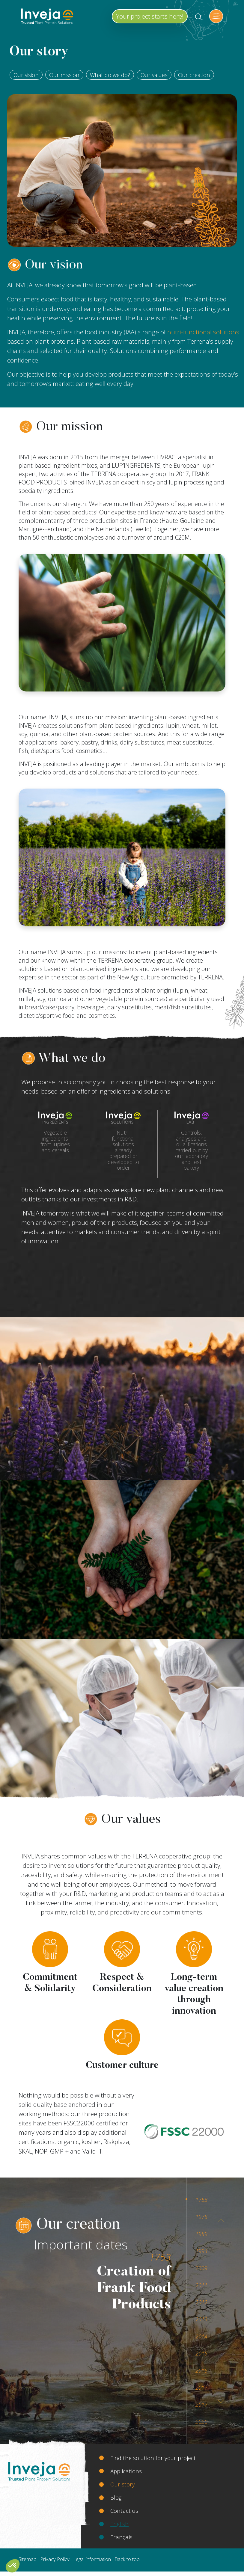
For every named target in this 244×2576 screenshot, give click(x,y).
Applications (126, 2471)
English (119, 2523)
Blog (115, 2497)
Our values (154, 74)
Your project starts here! (149, 16)
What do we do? (110, 74)
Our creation (194, 74)
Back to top (127, 2559)
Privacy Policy (55, 2559)
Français (121, 2537)
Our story (122, 2484)
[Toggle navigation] (216, 16)
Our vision (26, 74)
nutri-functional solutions (203, 332)
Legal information (92, 2559)
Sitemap (28, 2559)
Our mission (64, 74)
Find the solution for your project (153, 2458)
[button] (12, 2566)
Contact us (124, 2510)
